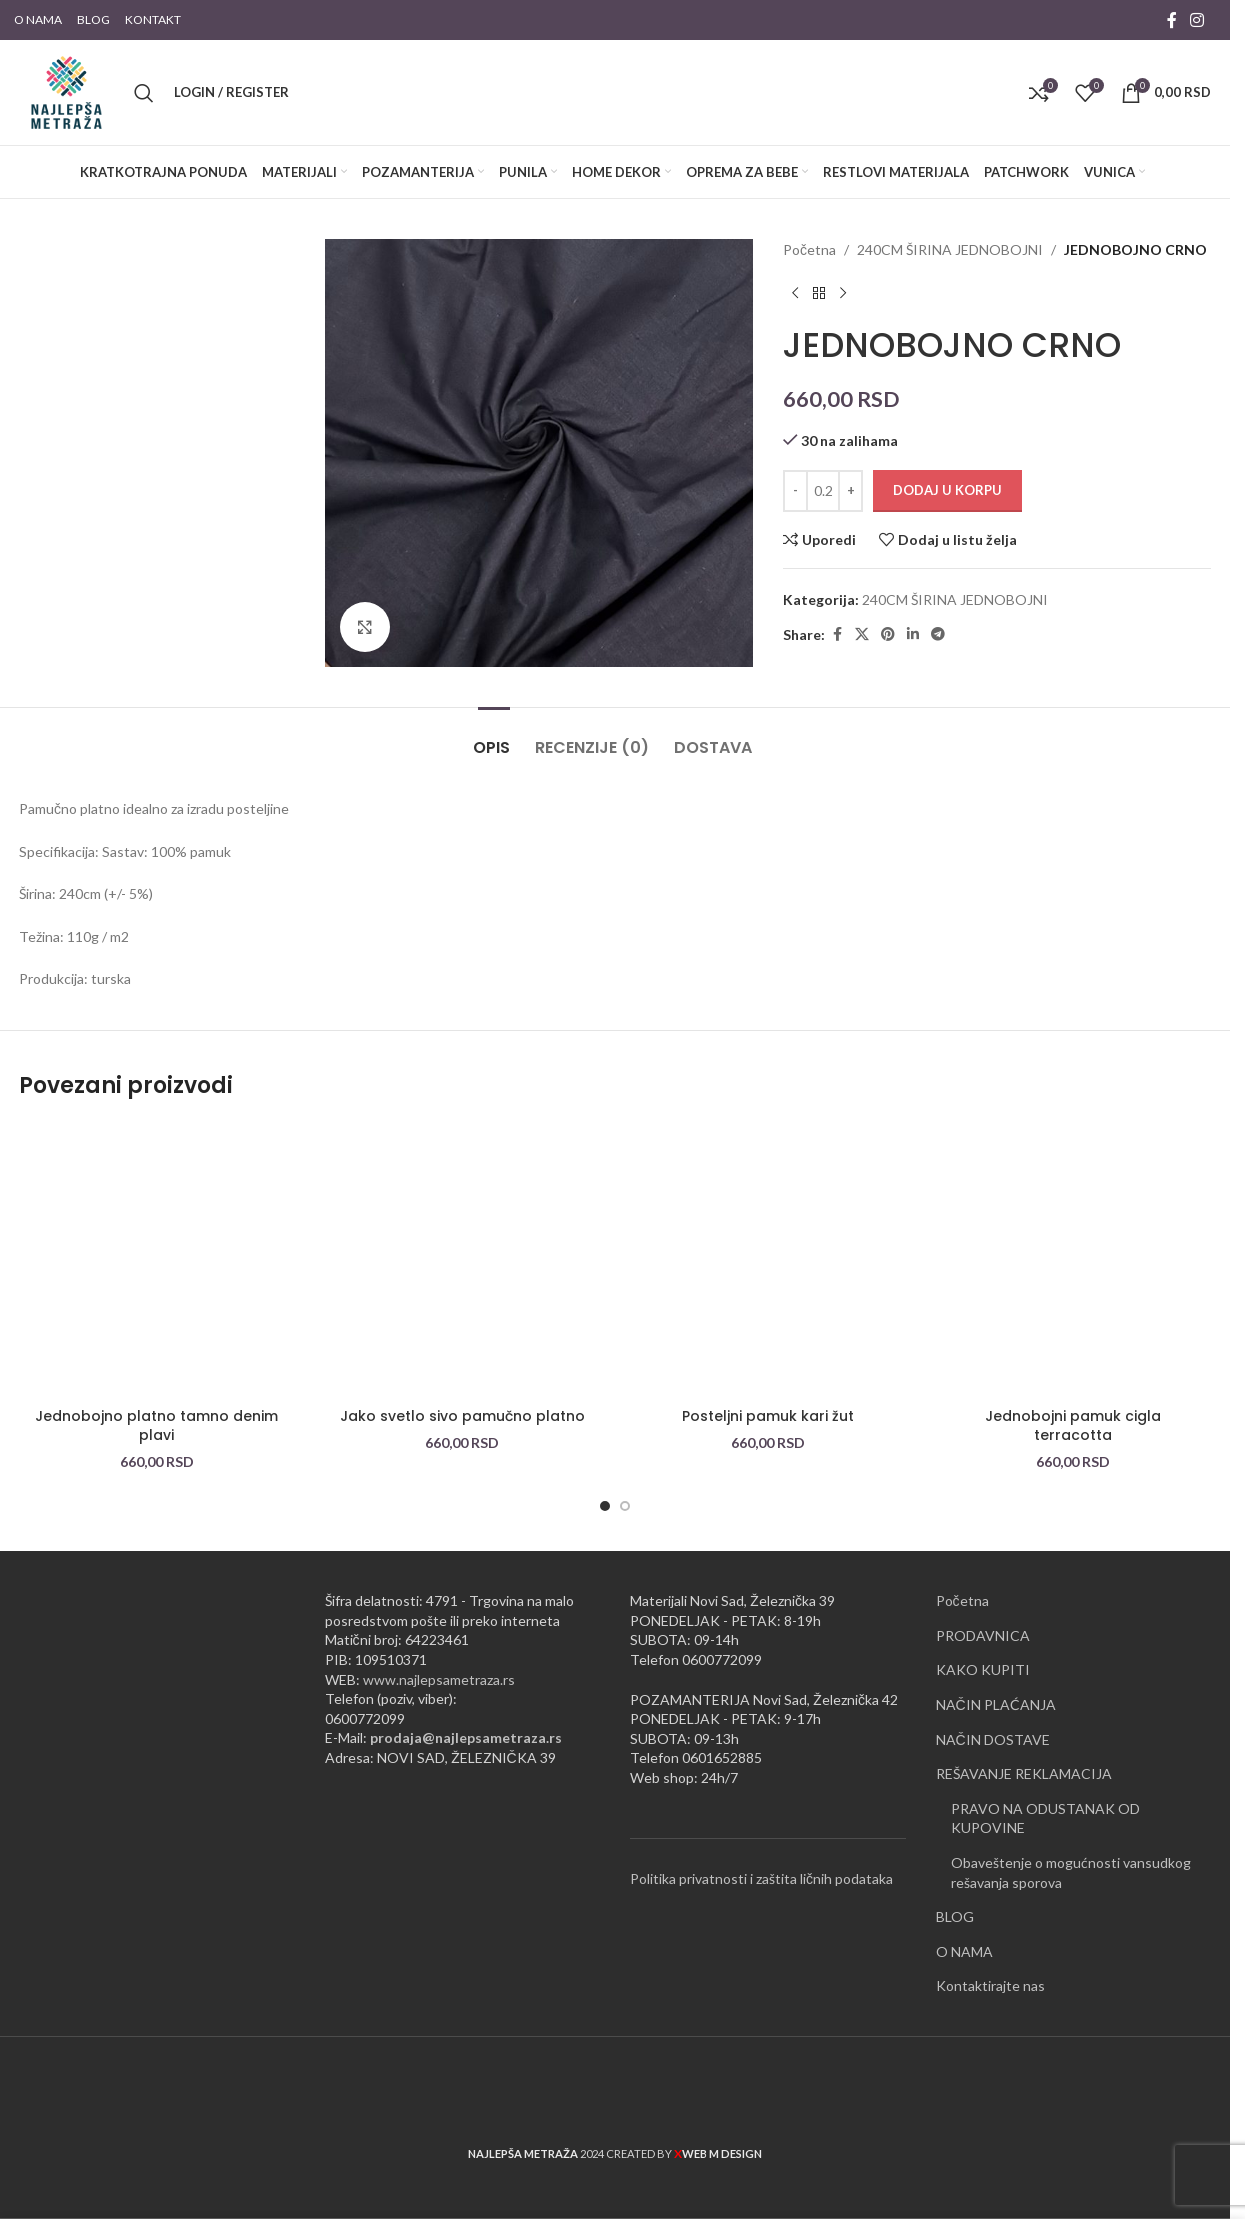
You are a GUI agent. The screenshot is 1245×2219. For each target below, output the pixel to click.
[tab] (494, 737)
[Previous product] (795, 293)
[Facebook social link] (1172, 20)
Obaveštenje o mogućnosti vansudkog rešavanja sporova (1071, 1872)
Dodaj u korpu (947, 490)
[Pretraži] (144, 93)
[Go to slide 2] (625, 1506)
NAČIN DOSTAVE (993, 1739)
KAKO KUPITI (983, 1669)
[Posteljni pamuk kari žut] (768, 1260)
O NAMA (964, 1951)
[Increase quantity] (850, 491)
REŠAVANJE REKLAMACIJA (1024, 1773)
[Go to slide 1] (605, 1506)
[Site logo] (66, 90)
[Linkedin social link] (913, 634)
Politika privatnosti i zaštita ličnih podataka (761, 1878)
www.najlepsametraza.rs (439, 1679)
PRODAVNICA (983, 1635)
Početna (809, 249)
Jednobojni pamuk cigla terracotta (1073, 1426)
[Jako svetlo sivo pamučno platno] (463, 1260)
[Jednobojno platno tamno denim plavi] (157, 1260)
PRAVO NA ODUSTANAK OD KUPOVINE (1045, 1818)
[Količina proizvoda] (823, 491)
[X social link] (862, 634)
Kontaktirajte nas (990, 1985)
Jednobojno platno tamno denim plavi (156, 1426)
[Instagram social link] (1197, 20)
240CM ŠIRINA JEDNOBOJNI (950, 249)
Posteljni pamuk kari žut (768, 1416)
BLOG (955, 1916)
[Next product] (843, 293)
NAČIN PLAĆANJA (996, 1704)
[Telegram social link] (938, 634)
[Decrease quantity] (795, 491)
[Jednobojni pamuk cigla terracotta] (1074, 1260)
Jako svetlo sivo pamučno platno (462, 1416)
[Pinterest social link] (888, 634)
